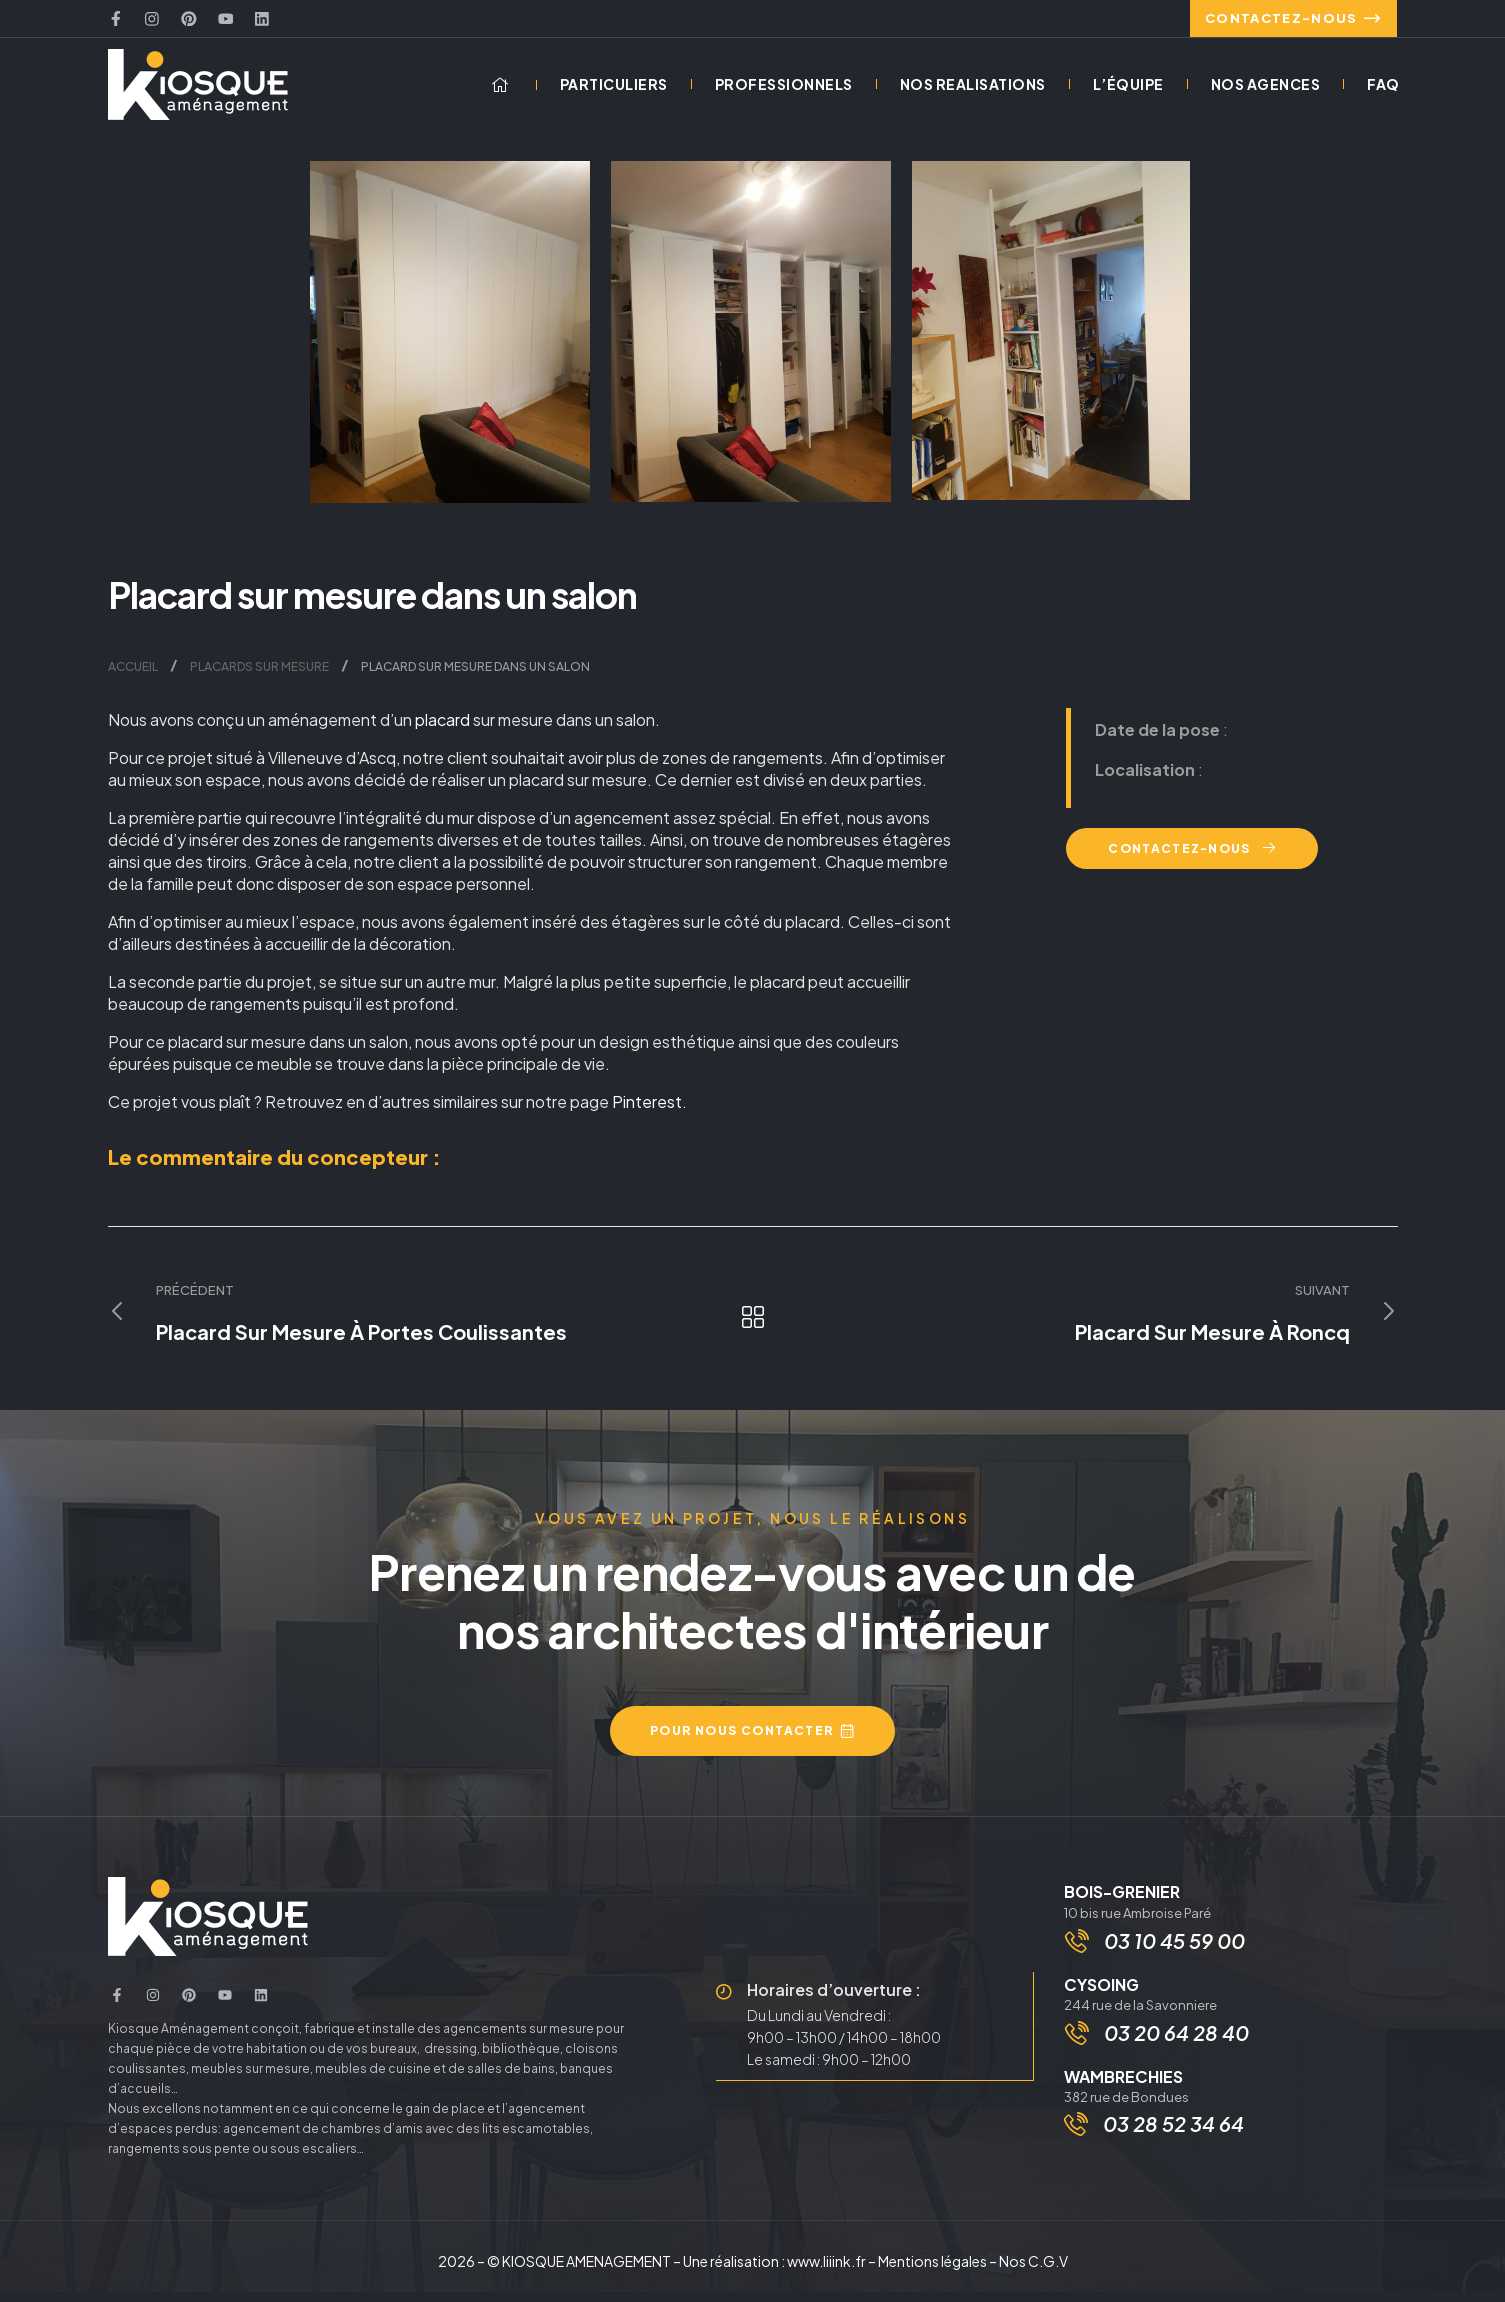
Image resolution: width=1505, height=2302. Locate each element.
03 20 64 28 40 (1178, 2047)
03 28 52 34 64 (1173, 2140)
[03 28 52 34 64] (1076, 2141)
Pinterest (647, 1110)
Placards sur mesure (259, 675)
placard (442, 728)
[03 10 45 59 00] (1079, 1952)
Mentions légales (932, 2271)
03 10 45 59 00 (1176, 1951)
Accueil (133, 675)
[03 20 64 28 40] (1079, 2048)
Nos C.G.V (1033, 2271)
